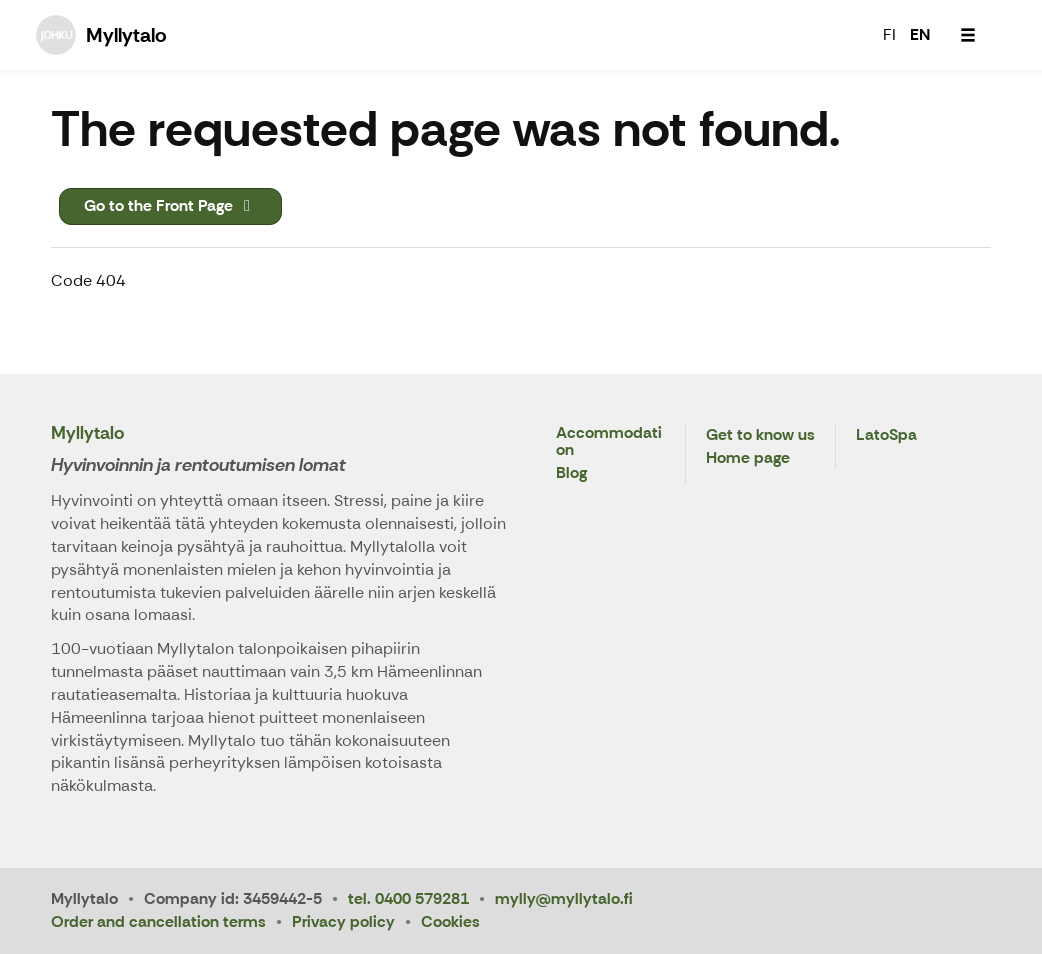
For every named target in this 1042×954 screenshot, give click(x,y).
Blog (571, 473)
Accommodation (609, 442)
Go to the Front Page (170, 205)
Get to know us (760, 435)
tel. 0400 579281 (408, 898)
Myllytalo (87, 433)
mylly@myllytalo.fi (564, 898)
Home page (748, 458)
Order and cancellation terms (158, 921)
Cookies (450, 921)
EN (920, 34)
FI (889, 34)
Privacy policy (343, 921)
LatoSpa (886, 435)
